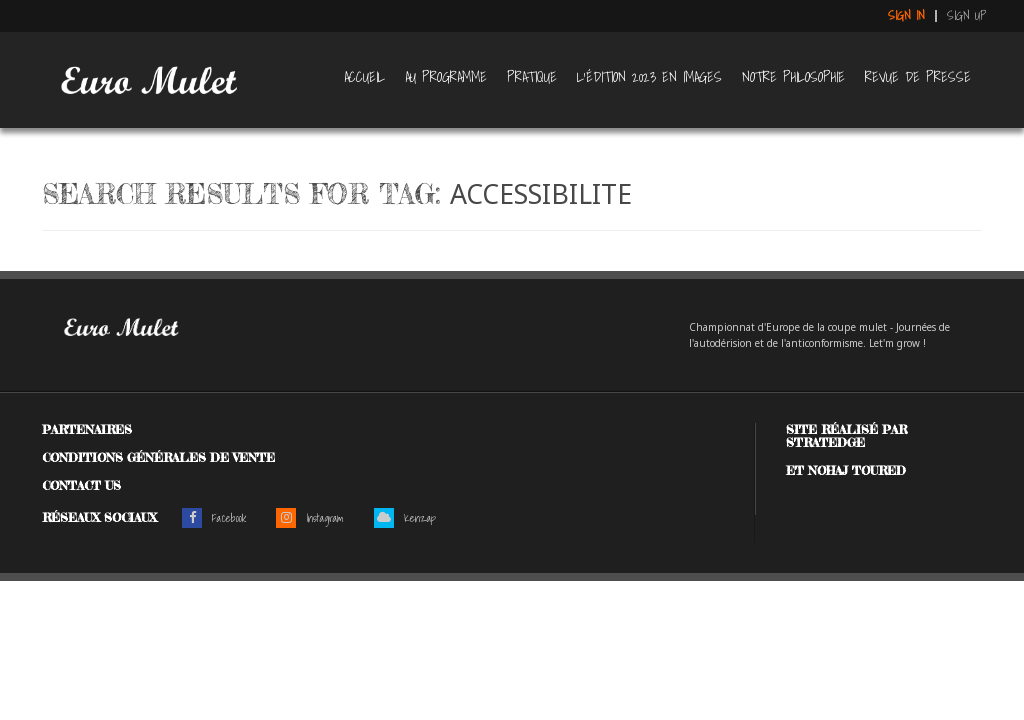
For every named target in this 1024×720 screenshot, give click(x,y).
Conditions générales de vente (158, 457)
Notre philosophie (793, 77)
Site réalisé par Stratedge (846, 436)
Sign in (906, 16)
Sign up (967, 16)
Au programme (446, 77)
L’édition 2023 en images (649, 77)
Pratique (532, 77)
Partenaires (87, 429)
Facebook (214, 518)
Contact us (81, 485)
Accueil (364, 77)
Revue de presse (918, 77)
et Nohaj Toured (846, 470)
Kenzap (405, 518)
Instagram (310, 518)
